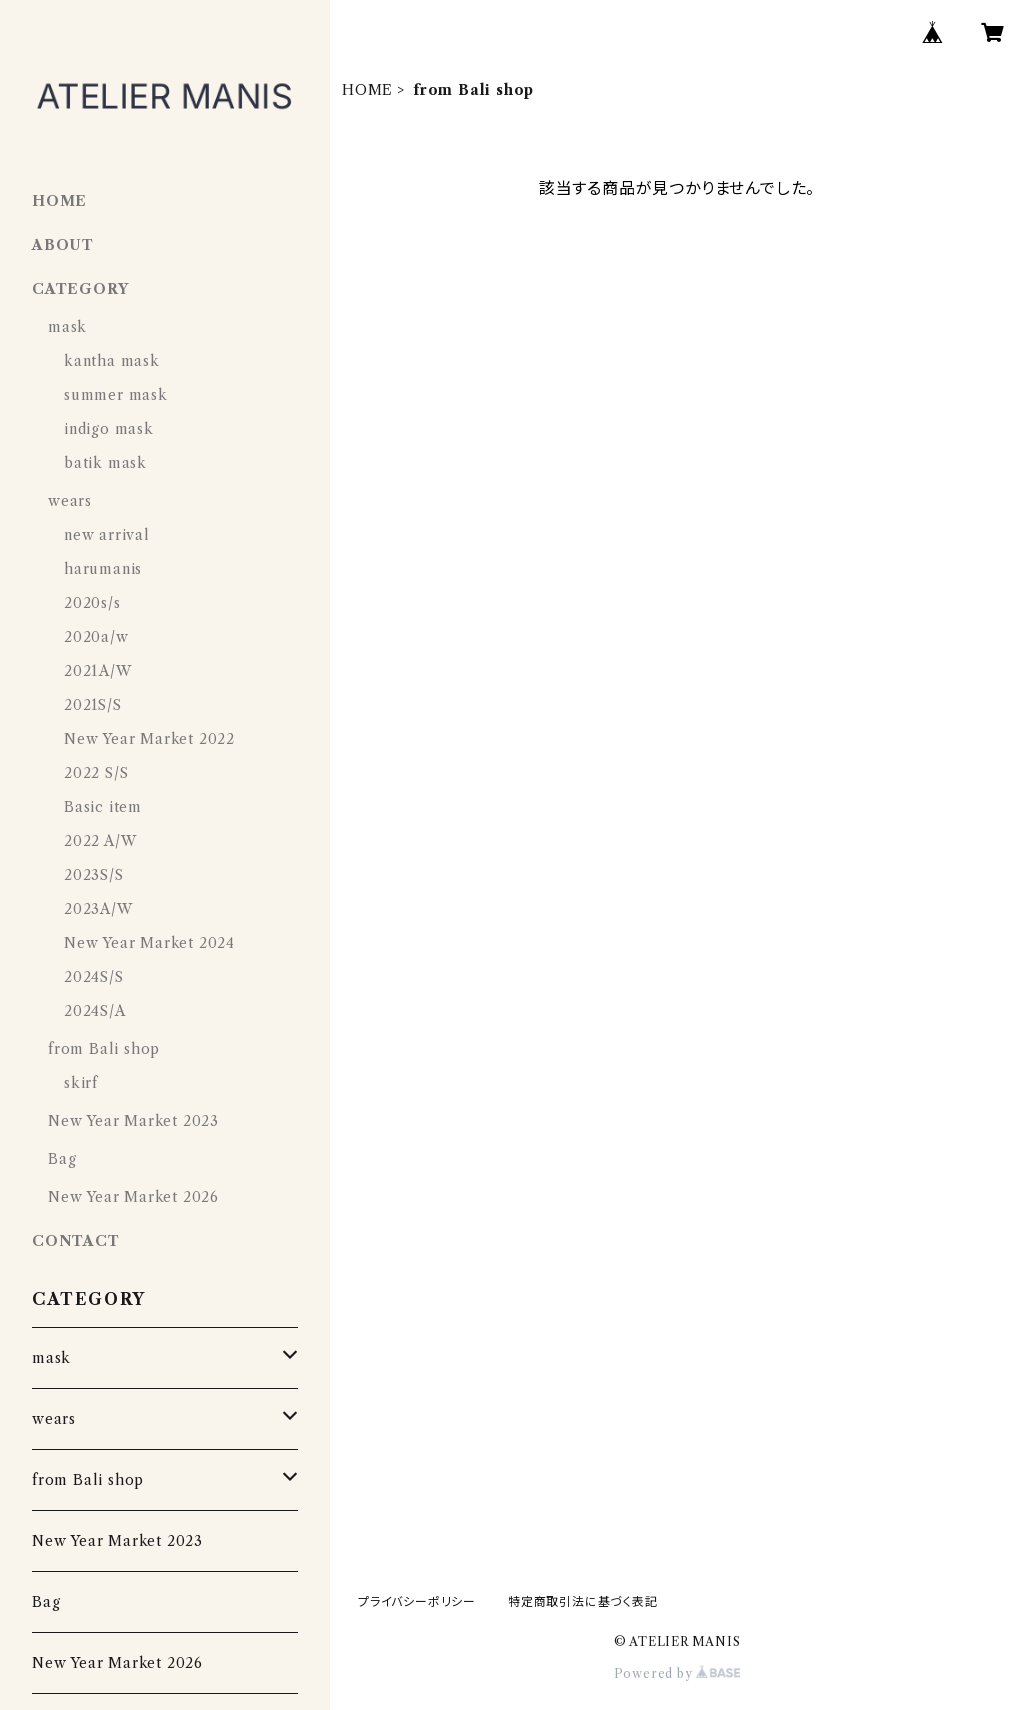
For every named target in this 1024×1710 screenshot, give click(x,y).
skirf (81, 1083)
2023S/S (94, 875)
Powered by (677, 1673)
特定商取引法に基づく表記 (583, 1601)
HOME (367, 90)
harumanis (103, 569)
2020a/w (96, 637)
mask (67, 327)
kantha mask (112, 361)
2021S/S (93, 705)
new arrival (107, 535)
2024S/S (94, 977)
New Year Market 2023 (133, 1121)
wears (70, 501)
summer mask (116, 395)
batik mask (105, 463)
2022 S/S (96, 773)
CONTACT (76, 1241)
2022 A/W (100, 841)
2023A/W (98, 909)
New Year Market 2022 (149, 739)
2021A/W (98, 671)
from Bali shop (104, 1049)
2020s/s (92, 603)
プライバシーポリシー (417, 1601)
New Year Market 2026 (133, 1197)
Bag (62, 1159)
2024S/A (95, 1011)
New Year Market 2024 (149, 943)
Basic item (103, 807)
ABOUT (63, 245)
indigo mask (109, 429)
